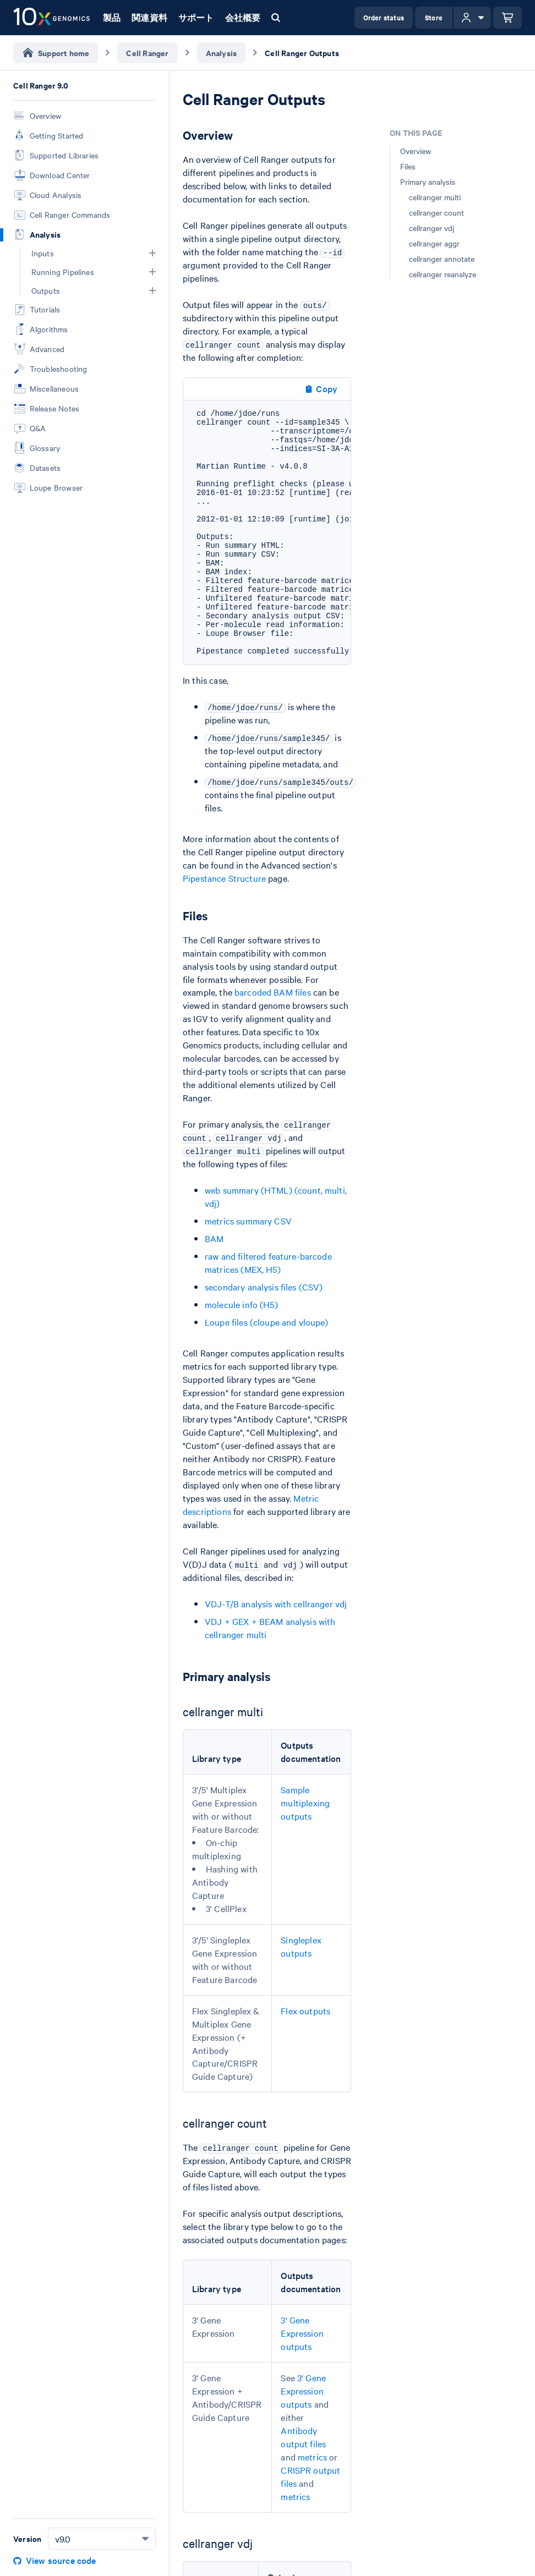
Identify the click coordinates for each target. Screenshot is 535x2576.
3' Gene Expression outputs (302, 2333)
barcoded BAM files (272, 992)
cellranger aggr (434, 243)
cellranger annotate (441, 258)
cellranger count (436, 212)
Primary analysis (427, 181)
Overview (415, 150)
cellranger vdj (431, 227)
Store (434, 17)
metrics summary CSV (248, 1221)
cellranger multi (435, 196)
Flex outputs (305, 2010)
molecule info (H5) (241, 1304)
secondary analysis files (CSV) (264, 1287)
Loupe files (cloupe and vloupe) (267, 1322)
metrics (312, 2457)
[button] (152, 253)
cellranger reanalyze (442, 273)
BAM (214, 1238)
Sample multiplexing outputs (305, 1802)
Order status (383, 17)
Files (408, 166)
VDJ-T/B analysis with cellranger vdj (276, 1603)
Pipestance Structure (224, 878)
